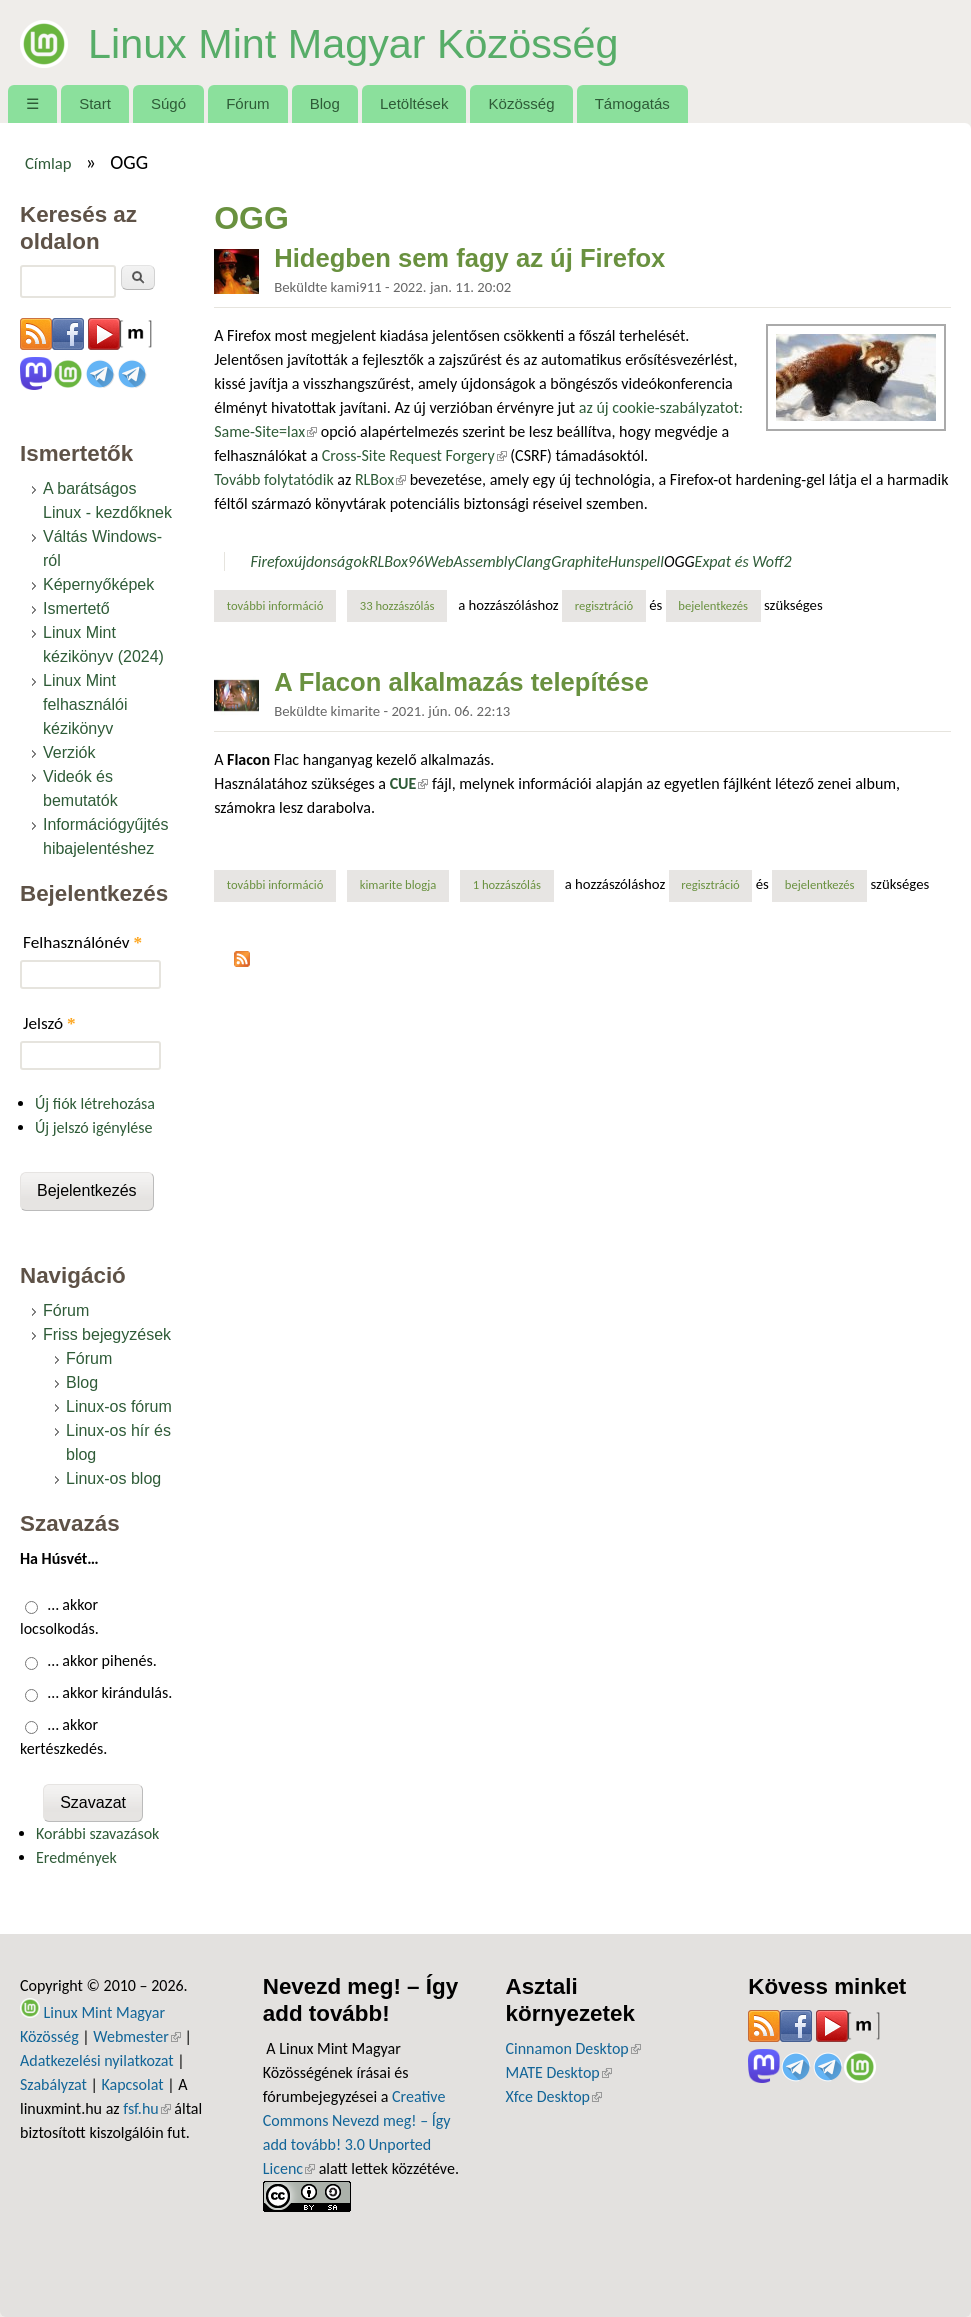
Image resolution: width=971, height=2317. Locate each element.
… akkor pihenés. (102, 1660)
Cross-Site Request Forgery (414, 455)
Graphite (579, 561)
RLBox (380, 479)
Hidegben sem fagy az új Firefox (469, 258)
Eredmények (76, 1857)
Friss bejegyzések (107, 1334)
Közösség (522, 103)
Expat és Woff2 (743, 561)
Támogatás (632, 103)
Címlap (48, 163)
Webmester (137, 2036)
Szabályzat (53, 2084)
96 (416, 561)
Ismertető (76, 608)
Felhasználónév (82, 942)
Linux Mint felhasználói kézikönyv (85, 704)
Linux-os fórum (119, 1406)
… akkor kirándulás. (110, 1692)
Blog (325, 103)
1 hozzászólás (507, 884)
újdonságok (331, 561)
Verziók (69, 752)
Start (95, 103)
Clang (533, 561)
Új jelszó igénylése (94, 1127)
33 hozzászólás (397, 605)
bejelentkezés (713, 605)
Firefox (272, 561)
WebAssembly (469, 561)
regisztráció (604, 605)
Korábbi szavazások (97, 1833)
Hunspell (636, 561)
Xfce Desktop (554, 2096)
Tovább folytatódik (273, 479)
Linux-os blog (113, 1478)
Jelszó (49, 1023)
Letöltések (414, 103)
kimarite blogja (398, 884)
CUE (409, 783)
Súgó (168, 103)
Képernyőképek (98, 584)
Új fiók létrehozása (95, 1103)
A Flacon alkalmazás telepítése (461, 682)
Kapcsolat (132, 2084)
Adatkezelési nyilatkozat (97, 2060)
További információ (281, 605)
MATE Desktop (559, 2072)
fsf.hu (146, 2108)
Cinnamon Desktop (573, 2048)
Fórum (247, 103)
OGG (679, 561)
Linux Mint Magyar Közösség (375, 42)
